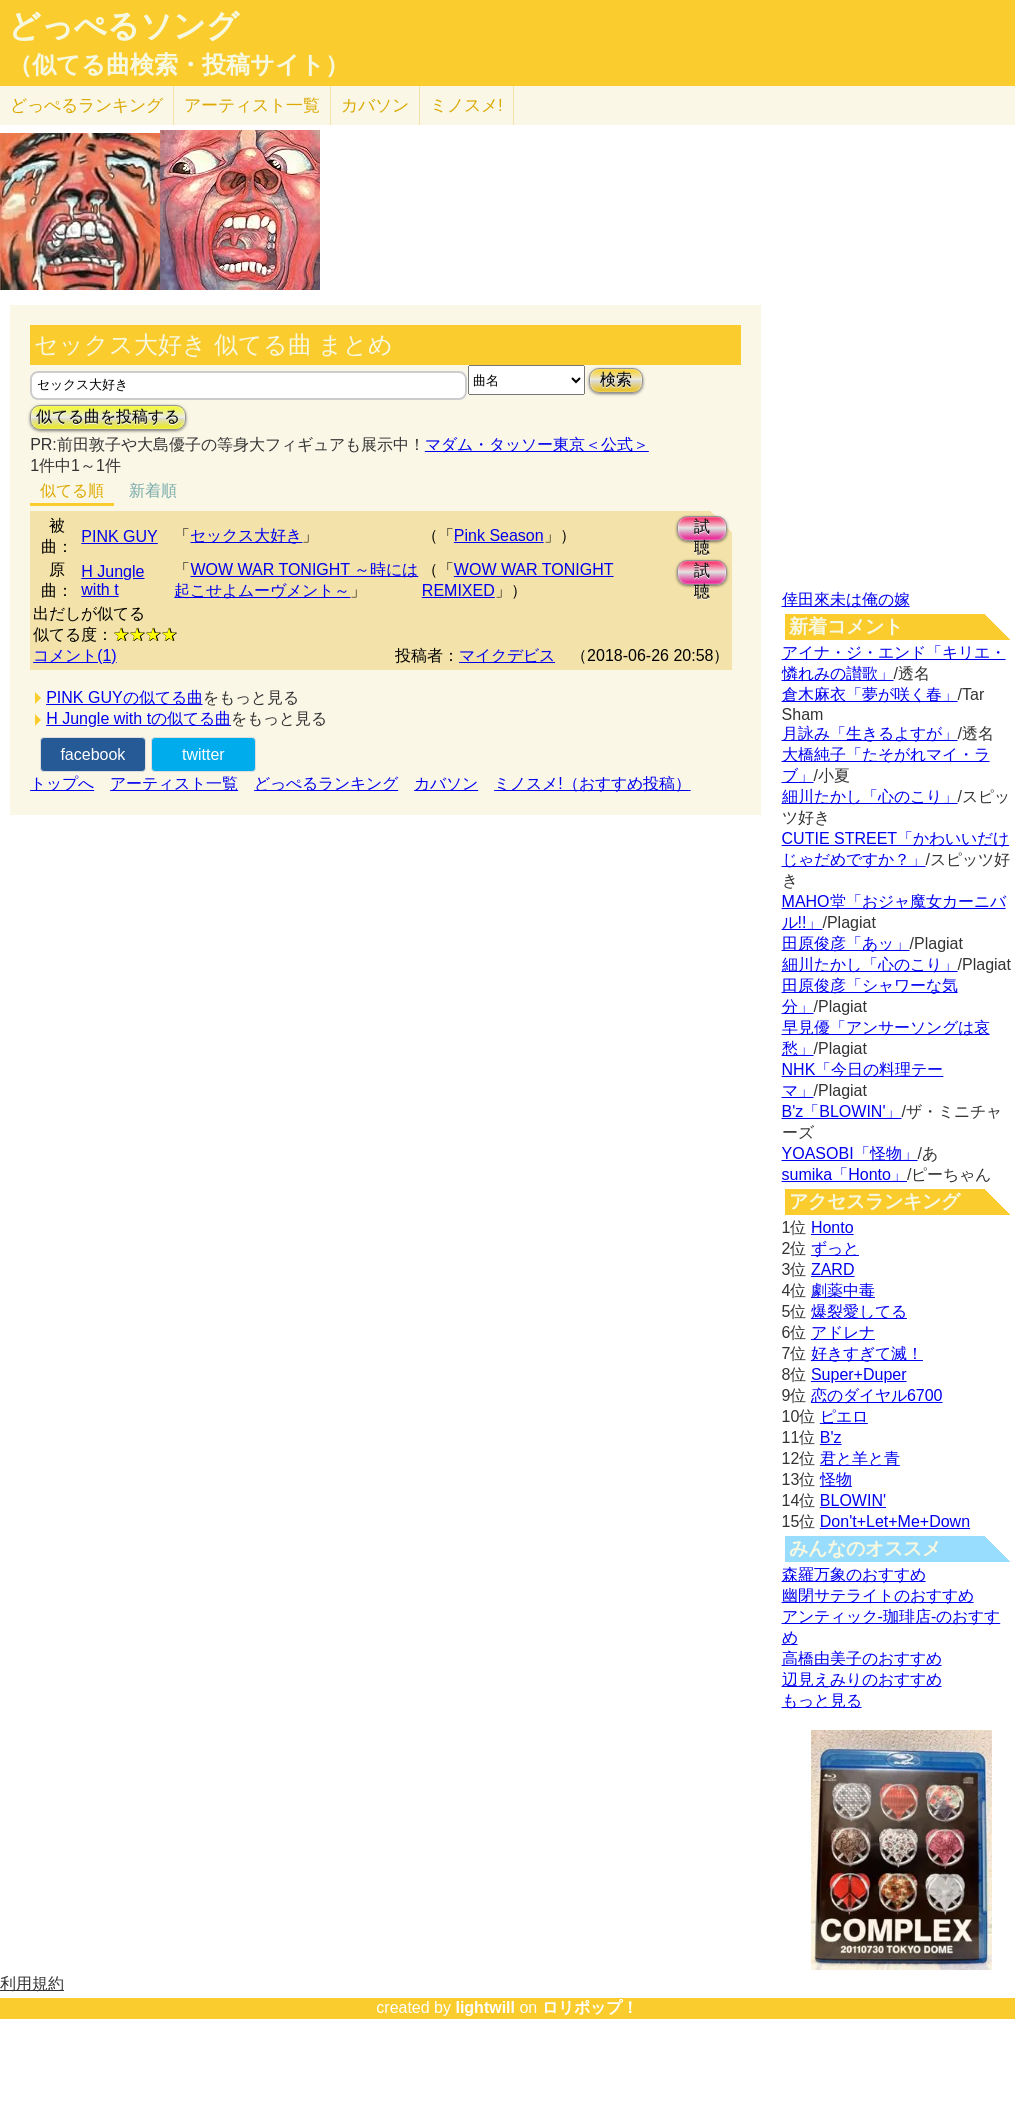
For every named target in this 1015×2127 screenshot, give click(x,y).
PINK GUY (119, 536)
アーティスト (252, 105)
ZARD (833, 1269)
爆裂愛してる (859, 1311)
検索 (616, 379)
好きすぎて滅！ (867, 1353)
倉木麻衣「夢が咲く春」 (870, 694)
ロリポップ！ (590, 2007)
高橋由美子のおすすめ (862, 1658)
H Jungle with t (112, 580)
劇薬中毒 (843, 1290)
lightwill (485, 2007)
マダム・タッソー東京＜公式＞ (537, 444)
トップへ (62, 783)
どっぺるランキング (326, 783)
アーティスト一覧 (174, 783)
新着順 (153, 490)
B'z (831, 1437)
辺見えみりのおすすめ (862, 1679)
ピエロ (844, 1416)
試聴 (702, 529)
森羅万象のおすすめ (854, 1574)
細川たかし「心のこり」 (870, 796)
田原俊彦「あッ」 (846, 943)
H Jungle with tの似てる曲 (138, 718)
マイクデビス (507, 655)
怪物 (836, 1479)
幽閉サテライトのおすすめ (878, 1595)
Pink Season (499, 535)
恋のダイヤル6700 (877, 1395)
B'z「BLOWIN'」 (842, 1111)
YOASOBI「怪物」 (850, 1153)
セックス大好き (246, 535)
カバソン (375, 105)
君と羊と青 (860, 1458)
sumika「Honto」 (844, 1174)
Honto (832, 1227)
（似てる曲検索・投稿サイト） (178, 65)
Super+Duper (859, 1374)
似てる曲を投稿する (108, 416)
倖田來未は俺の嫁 (846, 599)
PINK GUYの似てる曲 (124, 697)
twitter (203, 754)
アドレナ (843, 1332)
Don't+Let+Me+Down (895, 1521)
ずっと (835, 1248)
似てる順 (72, 490)
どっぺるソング (123, 26)
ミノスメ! (466, 105)
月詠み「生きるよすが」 (870, 733)
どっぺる (86, 105)
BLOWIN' (853, 1500)
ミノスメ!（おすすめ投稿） (592, 783)
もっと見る (822, 1700)
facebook (92, 754)
